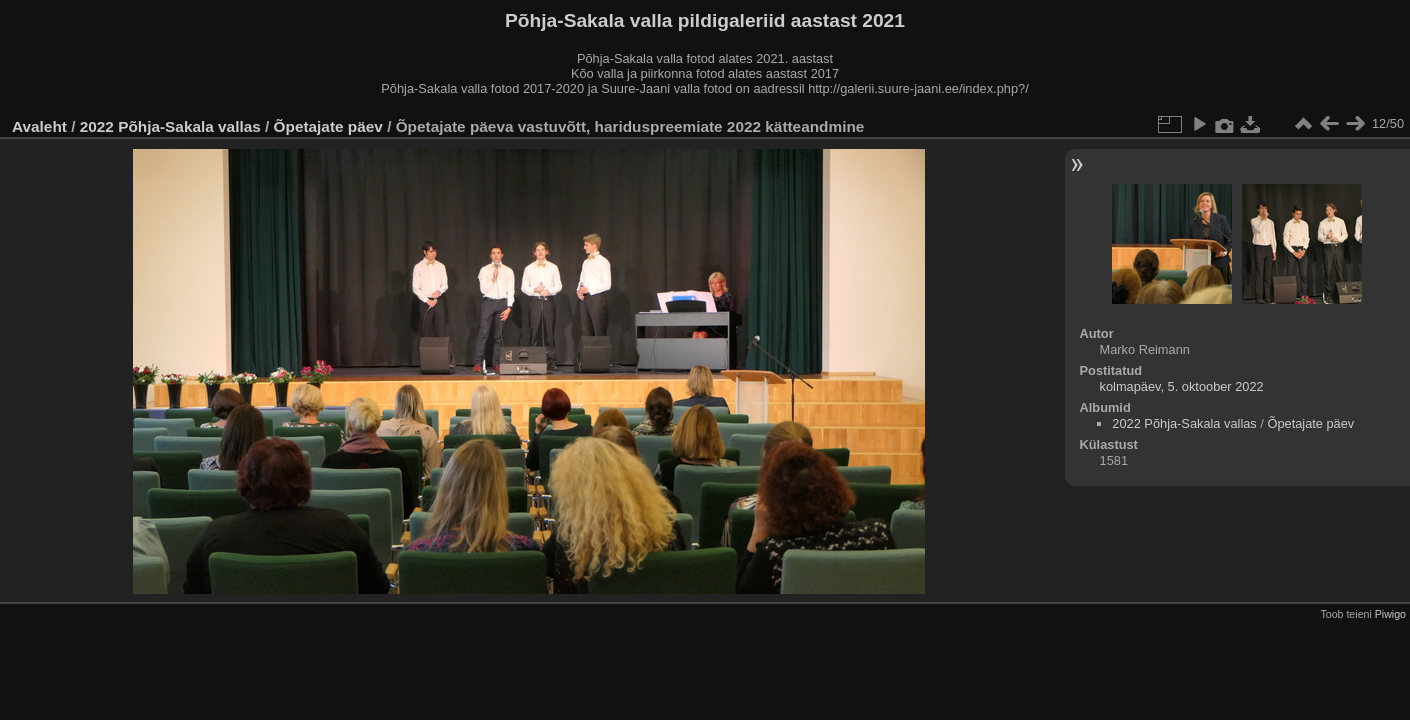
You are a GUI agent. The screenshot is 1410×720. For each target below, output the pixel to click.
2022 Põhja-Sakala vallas (170, 126)
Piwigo (1390, 614)
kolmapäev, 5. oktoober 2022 (1182, 386)
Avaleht (39, 126)
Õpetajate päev (328, 126)
